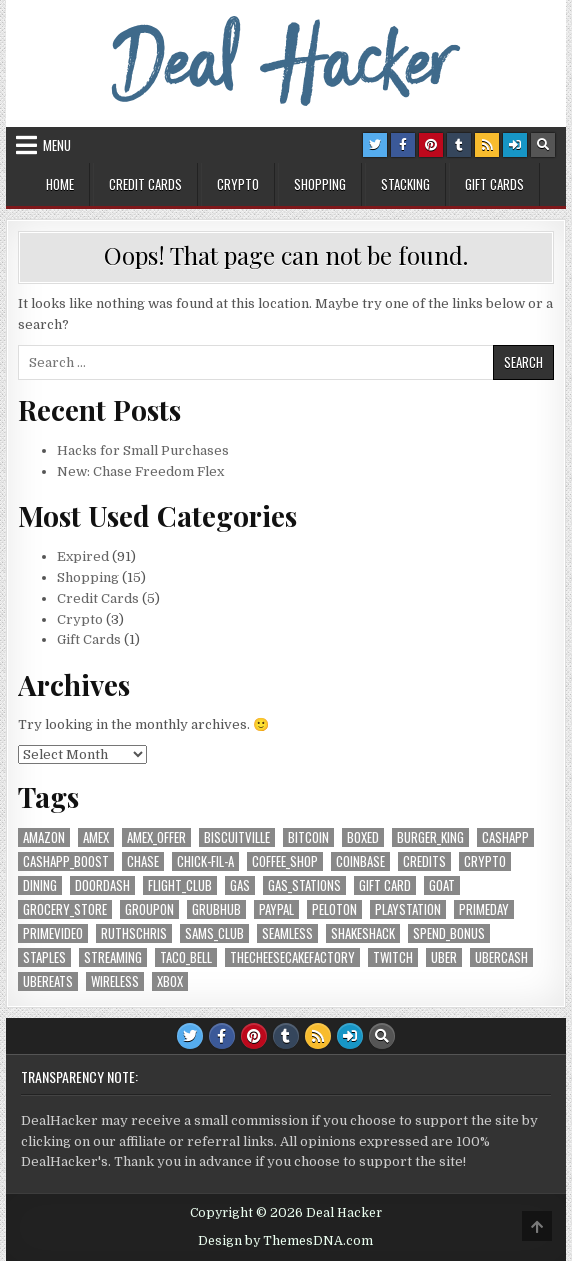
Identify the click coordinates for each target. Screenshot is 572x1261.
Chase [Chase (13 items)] (143, 861)
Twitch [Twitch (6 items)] (393, 957)
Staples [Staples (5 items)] (44, 957)
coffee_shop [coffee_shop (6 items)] (285, 861)
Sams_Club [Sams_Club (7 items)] (214, 933)
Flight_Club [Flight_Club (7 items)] (180, 885)
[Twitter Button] (375, 145)
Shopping (320, 184)
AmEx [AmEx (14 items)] (96, 837)
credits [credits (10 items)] (424, 861)
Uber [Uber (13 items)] (444, 957)
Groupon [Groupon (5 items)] (149, 909)
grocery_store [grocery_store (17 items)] (65, 909)
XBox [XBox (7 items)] (170, 981)
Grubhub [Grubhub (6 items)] (216, 909)
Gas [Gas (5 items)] (240, 885)
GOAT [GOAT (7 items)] (442, 885)
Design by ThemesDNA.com (285, 1241)
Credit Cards (145, 184)
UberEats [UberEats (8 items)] (48, 981)
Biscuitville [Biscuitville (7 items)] (237, 837)
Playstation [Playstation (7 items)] (408, 909)
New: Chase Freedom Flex (140, 471)
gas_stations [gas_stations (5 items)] (304, 885)
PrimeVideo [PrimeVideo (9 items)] (53, 933)
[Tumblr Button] (459, 145)
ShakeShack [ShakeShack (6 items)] (363, 933)
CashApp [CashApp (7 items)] (505, 837)
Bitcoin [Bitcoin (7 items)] (308, 837)
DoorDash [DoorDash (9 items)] (102, 885)
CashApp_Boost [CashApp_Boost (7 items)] (66, 861)
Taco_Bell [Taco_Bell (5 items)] (186, 957)
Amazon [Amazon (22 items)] (44, 837)
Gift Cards (494, 184)
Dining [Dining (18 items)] (40, 885)
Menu (57, 145)
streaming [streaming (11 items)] (113, 957)
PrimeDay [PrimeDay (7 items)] (484, 909)
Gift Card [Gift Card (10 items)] (385, 885)
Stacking (405, 184)
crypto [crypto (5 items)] (485, 861)
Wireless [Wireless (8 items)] (115, 981)
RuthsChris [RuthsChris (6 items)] (134, 933)
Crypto (238, 184)
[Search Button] (543, 145)
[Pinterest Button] (431, 145)
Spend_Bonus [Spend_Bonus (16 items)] (449, 933)
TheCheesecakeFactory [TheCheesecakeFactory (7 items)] (292, 957)
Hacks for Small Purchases (143, 450)
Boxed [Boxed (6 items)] (363, 837)
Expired (83, 556)
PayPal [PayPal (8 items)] (276, 909)
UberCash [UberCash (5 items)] (501, 957)
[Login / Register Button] (515, 145)
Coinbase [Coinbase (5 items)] (360, 861)
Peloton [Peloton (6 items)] (334, 909)
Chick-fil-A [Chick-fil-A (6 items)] (205, 861)
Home (60, 184)
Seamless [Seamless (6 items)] (287, 933)
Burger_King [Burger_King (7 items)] (430, 837)
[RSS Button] (487, 145)
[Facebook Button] (403, 145)
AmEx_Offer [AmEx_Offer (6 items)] (156, 837)
